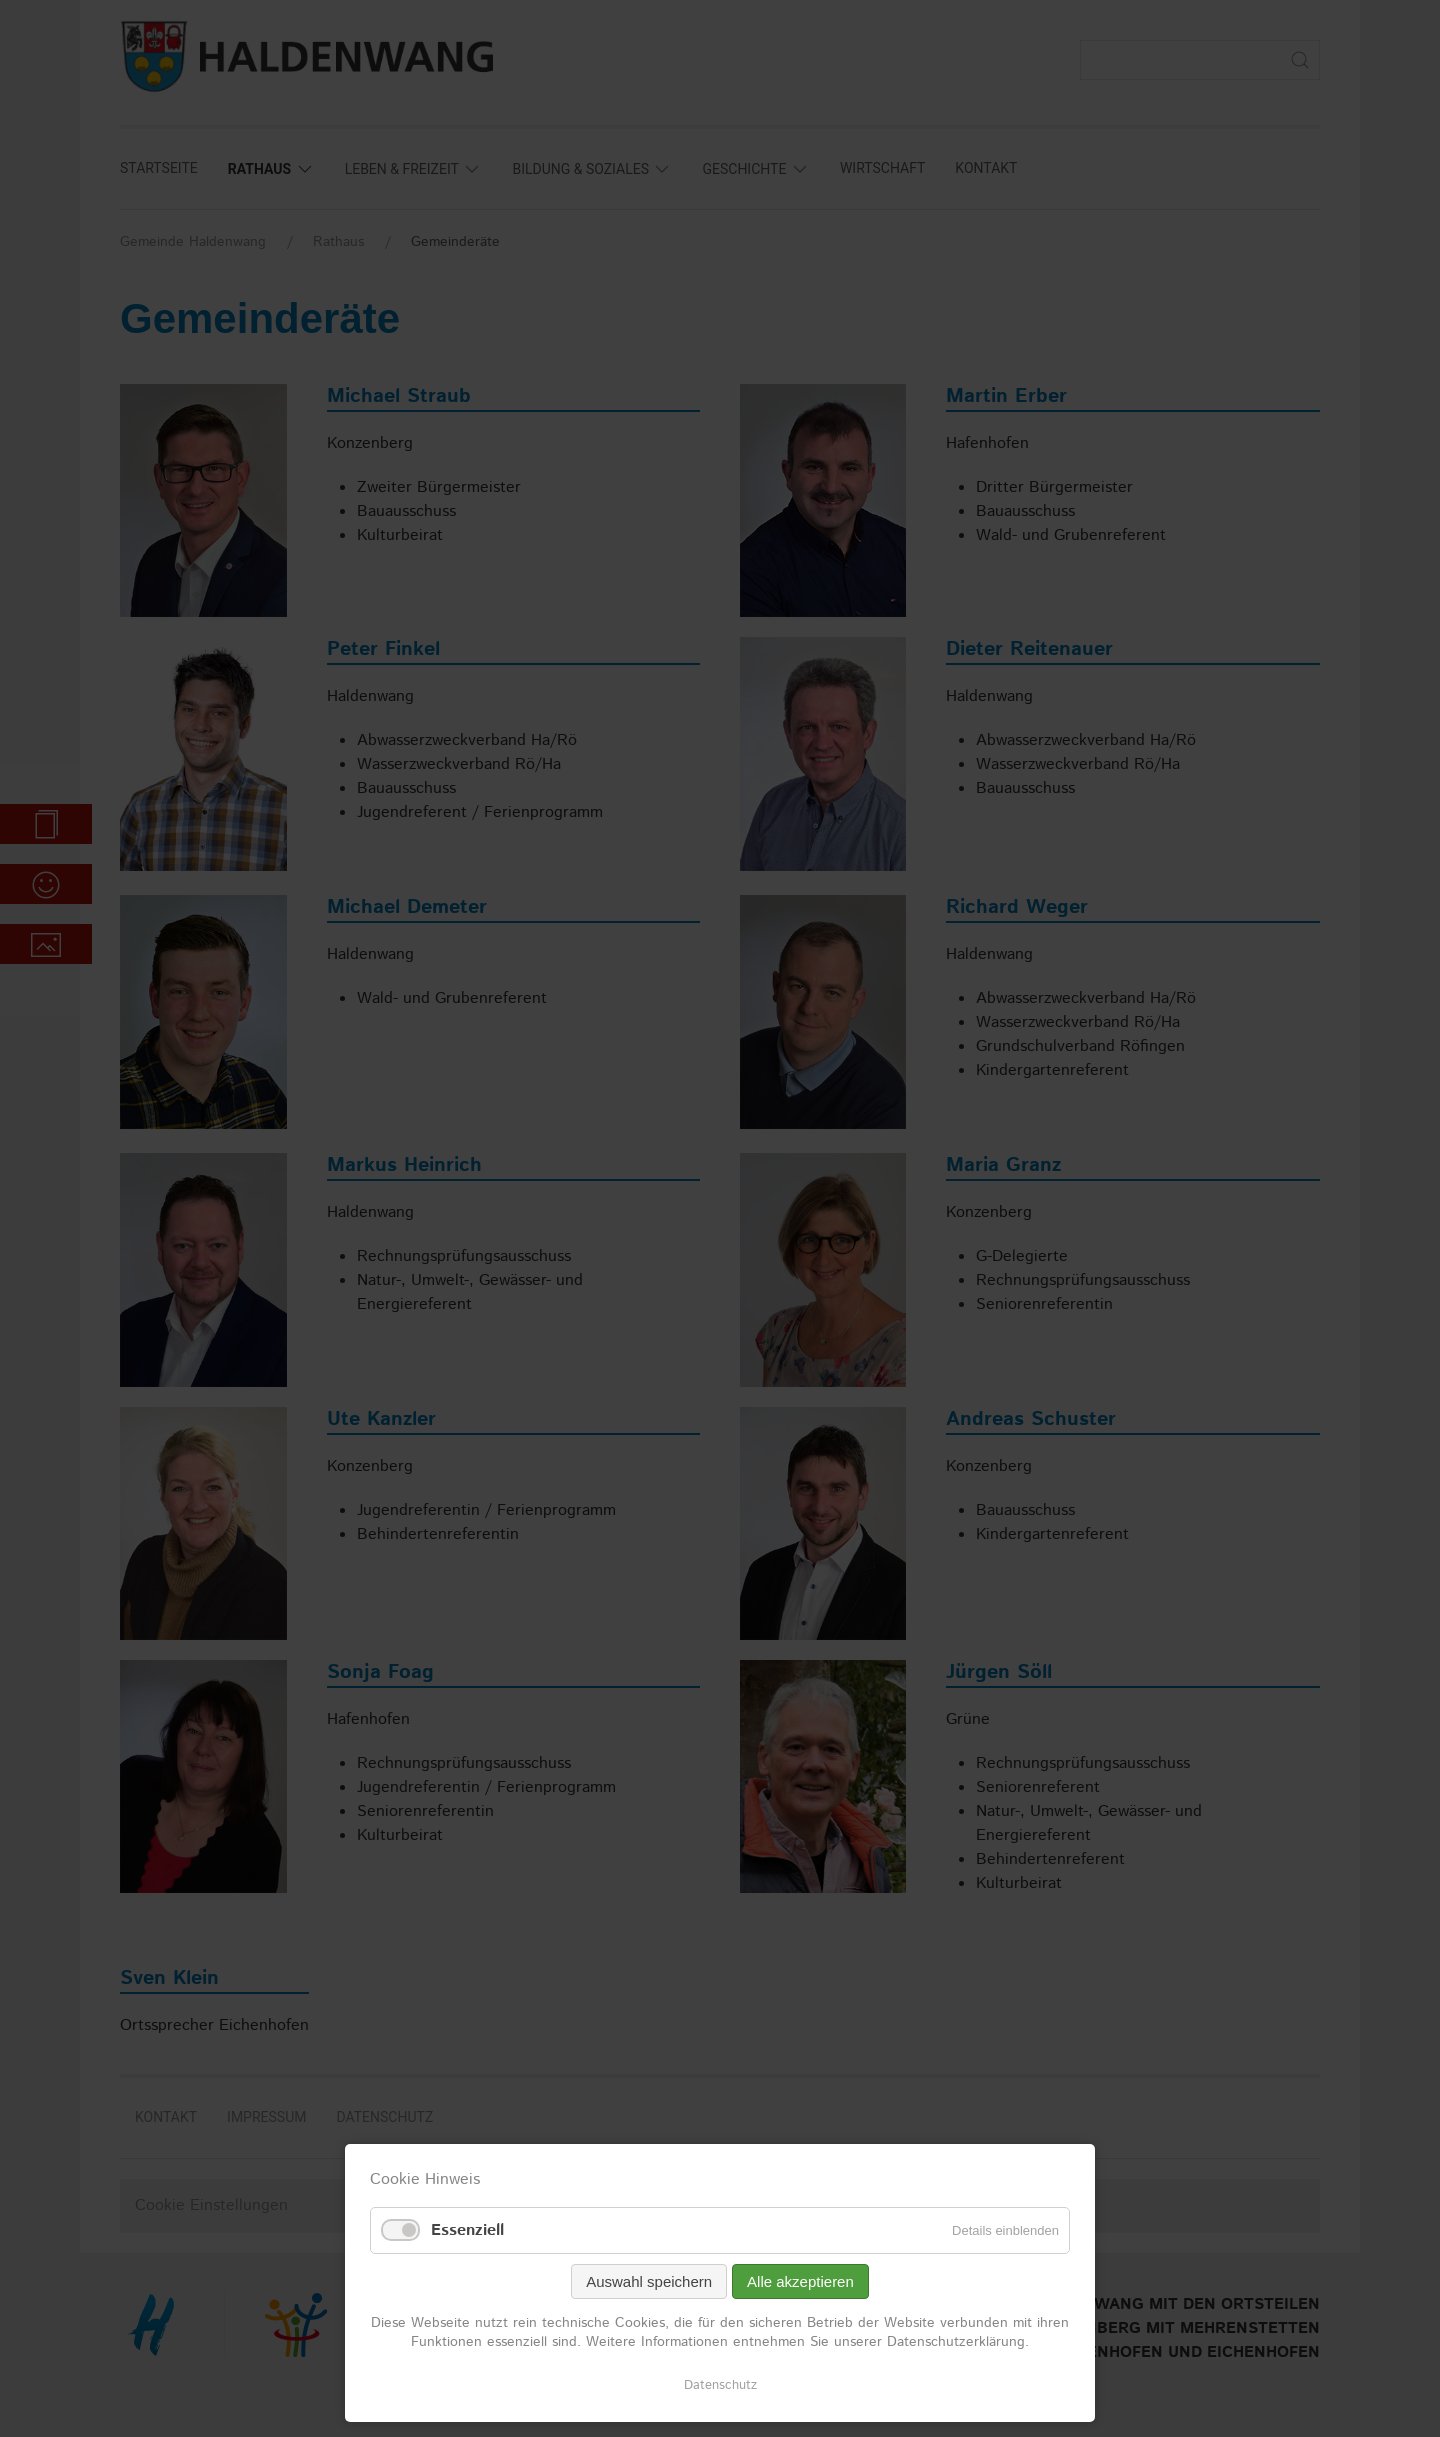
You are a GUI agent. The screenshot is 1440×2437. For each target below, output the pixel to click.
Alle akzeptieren (800, 2281)
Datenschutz (720, 2385)
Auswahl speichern (649, 2281)
